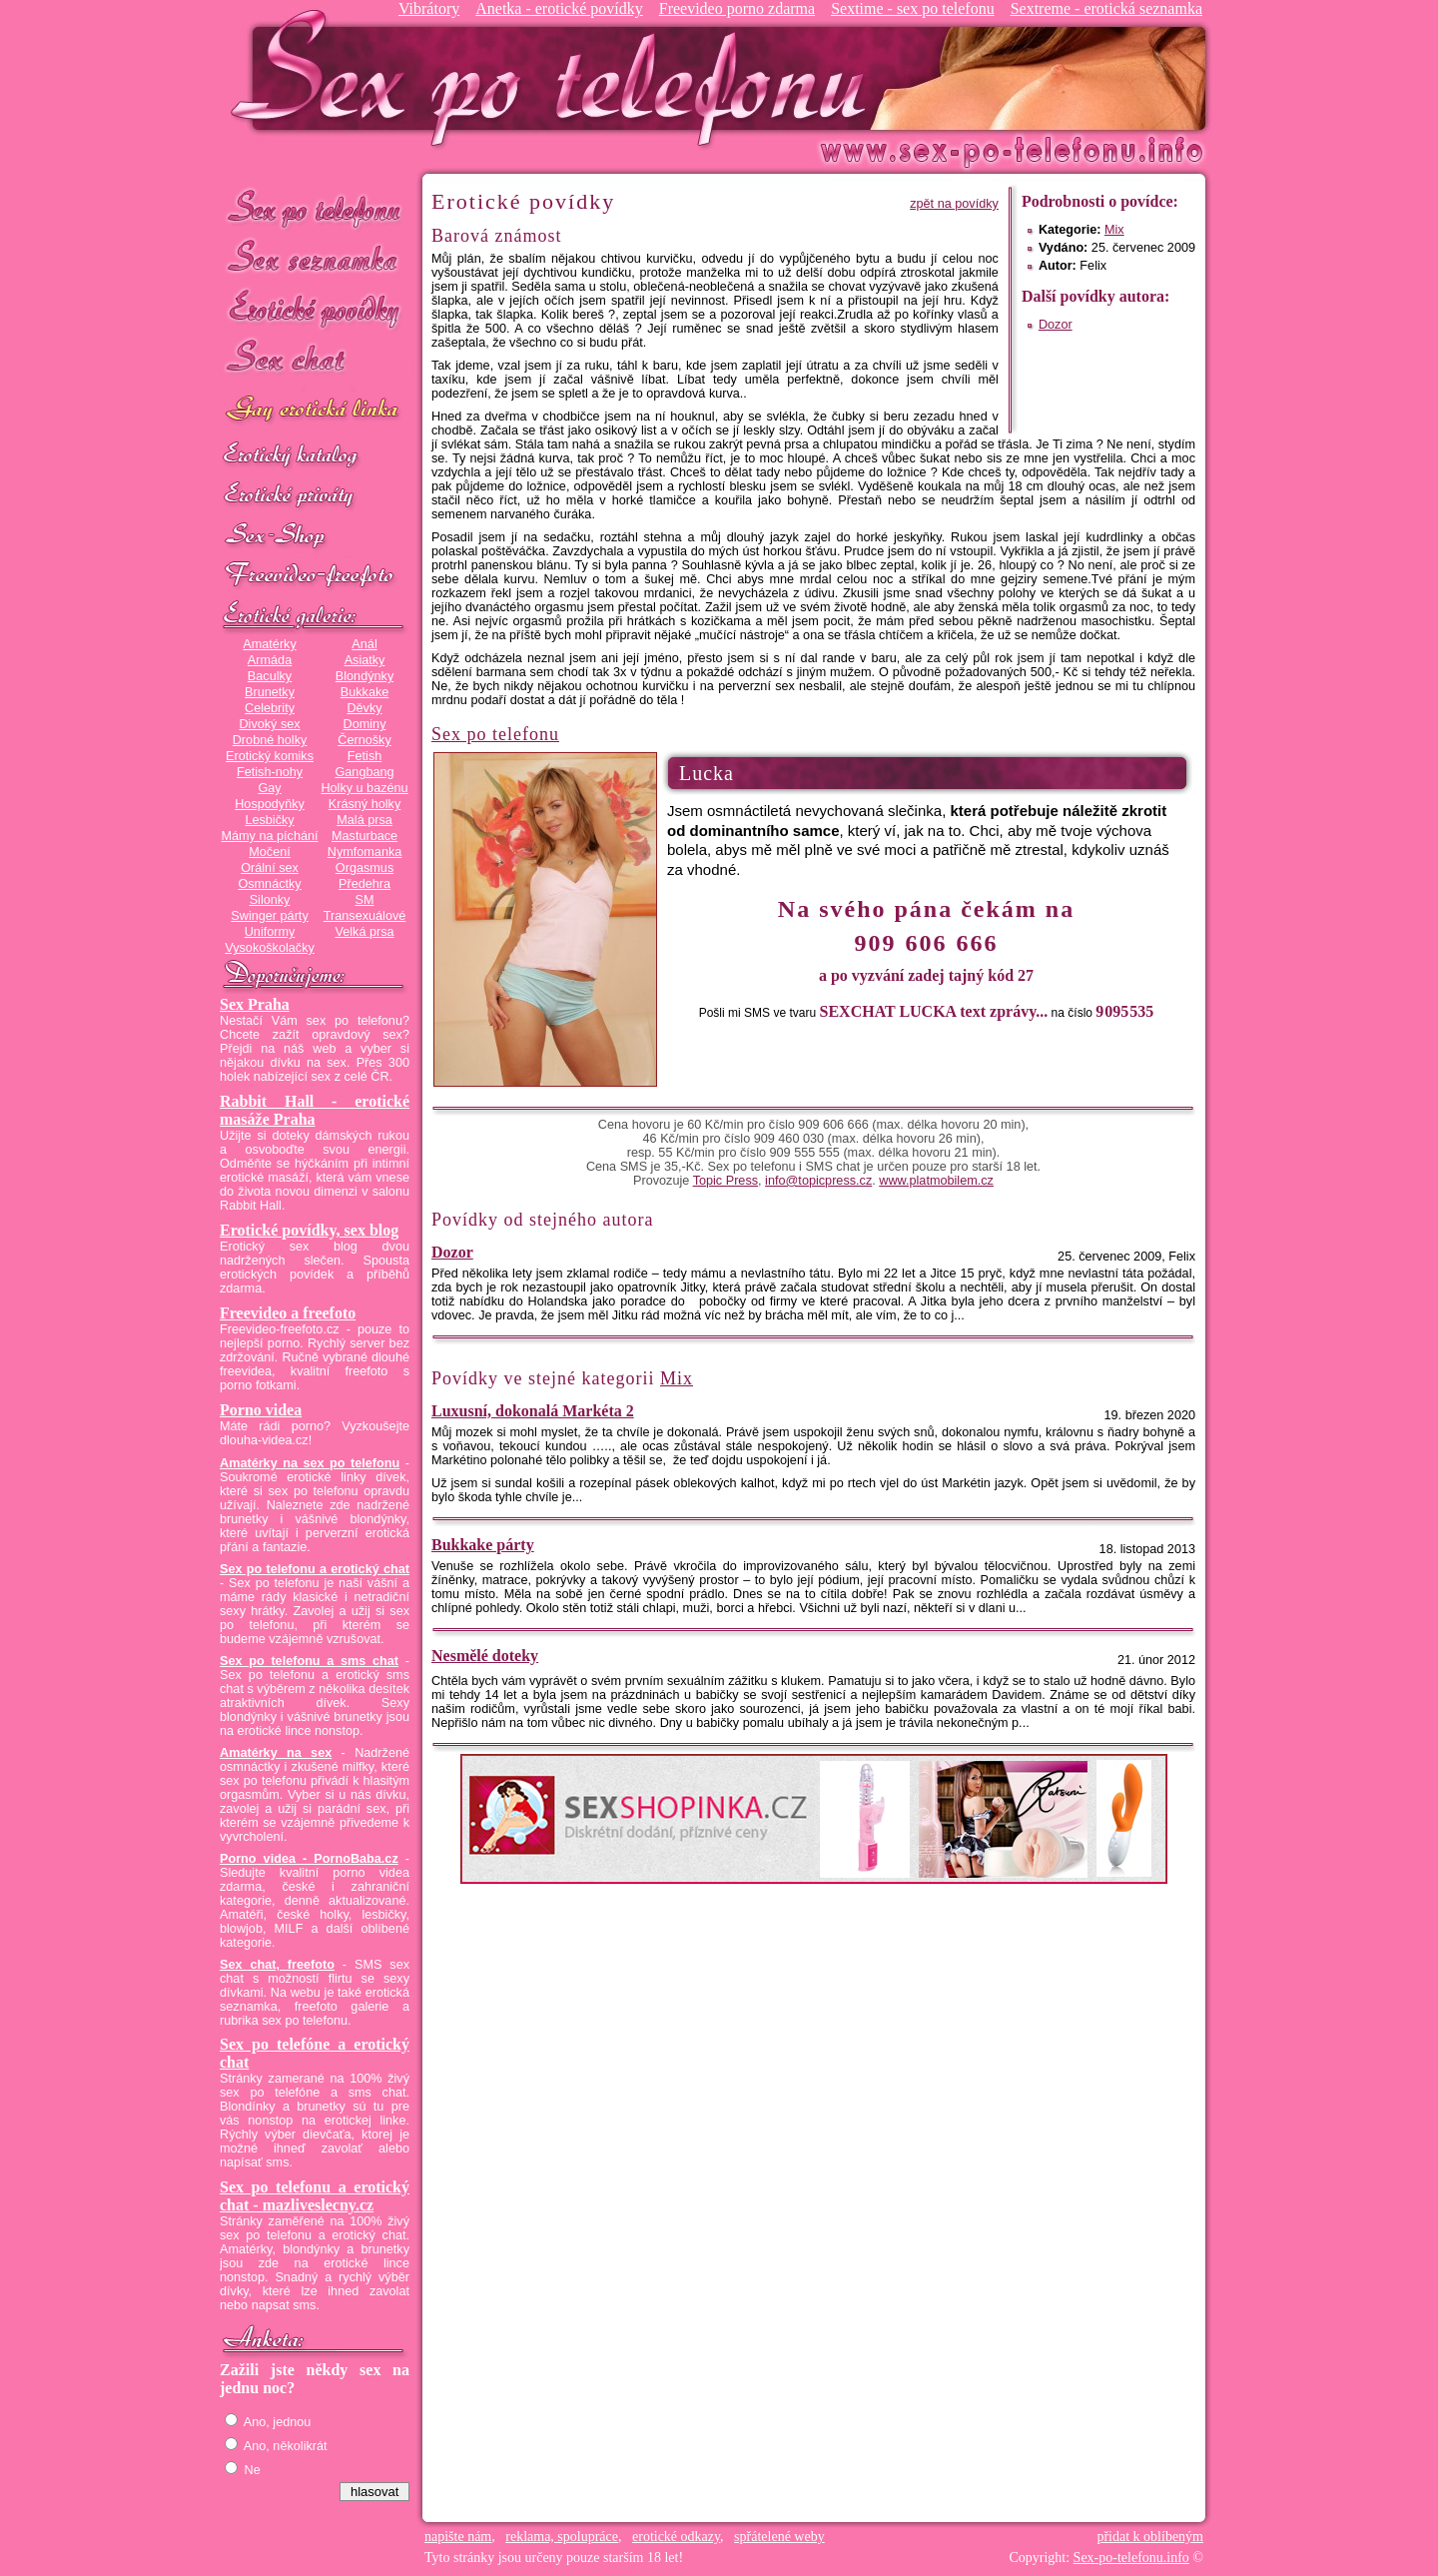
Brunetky (270, 692)
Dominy (365, 724)
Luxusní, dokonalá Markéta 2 (532, 1410)
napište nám (457, 2536)
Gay (269, 788)
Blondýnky (364, 676)
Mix (1114, 230)
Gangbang (364, 772)
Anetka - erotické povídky (559, 8)
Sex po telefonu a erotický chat (314, 1569)
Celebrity (270, 708)
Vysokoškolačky (270, 948)
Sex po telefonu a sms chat (309, 1661)
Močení (270, 852)
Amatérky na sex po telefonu (309, 1463)
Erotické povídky (314, 309)
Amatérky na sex (276, 1753)
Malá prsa (364, 820)
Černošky (364, 740)
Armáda (270, 660)
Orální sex (270, 868)
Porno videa (261, 1409)
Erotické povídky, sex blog (309, 1230)
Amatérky (269, 644)
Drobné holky (270, 740)
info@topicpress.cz (818, 1181)
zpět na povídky (954, 204)
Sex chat (314, 360)
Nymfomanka (365, 852)
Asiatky (365, 660)
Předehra (364, 884)
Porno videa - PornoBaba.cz (309, 1859)
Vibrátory (428, 8)
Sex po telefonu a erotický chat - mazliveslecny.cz (314, 2195)
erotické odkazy (676, 2536)
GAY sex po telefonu (314, 411)
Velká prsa (364, 932)
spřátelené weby (779, 2536)
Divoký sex (269, 724)
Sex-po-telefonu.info (1131, 2557)
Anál (364, 644)
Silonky (270, 900)
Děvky (364, 708)
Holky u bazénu (364, 788)
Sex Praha (255, 1004)
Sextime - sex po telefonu (913, 8)
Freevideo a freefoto (288, 1312)
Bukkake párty (482, 1544)
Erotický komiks (270, 756)
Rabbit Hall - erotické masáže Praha (314, 1110)
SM (365, 900)
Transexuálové (365, 916)
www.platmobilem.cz (936, 1181)
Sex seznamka (314, 258)
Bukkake (365, 692)
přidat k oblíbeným (1149, 2536)
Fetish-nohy (270, 772)
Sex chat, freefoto (277, 1965)
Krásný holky (364, 804)
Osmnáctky (269, 884)
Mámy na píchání (269, 836)
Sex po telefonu (314, 207)
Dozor (1056, 325)
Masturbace (364, 836)
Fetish (364, 756)
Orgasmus (364, 868)
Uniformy (270, 932)
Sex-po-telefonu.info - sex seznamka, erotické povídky (556, 77)
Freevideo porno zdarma (737, 8)
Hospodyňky (270, 804)
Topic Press (725, 1181)
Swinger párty (269, 916)
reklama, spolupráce (561, 2536)
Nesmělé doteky (484, 1655)
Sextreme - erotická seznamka (1106, 8)
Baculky (270, 676)
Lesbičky (269, 820)
